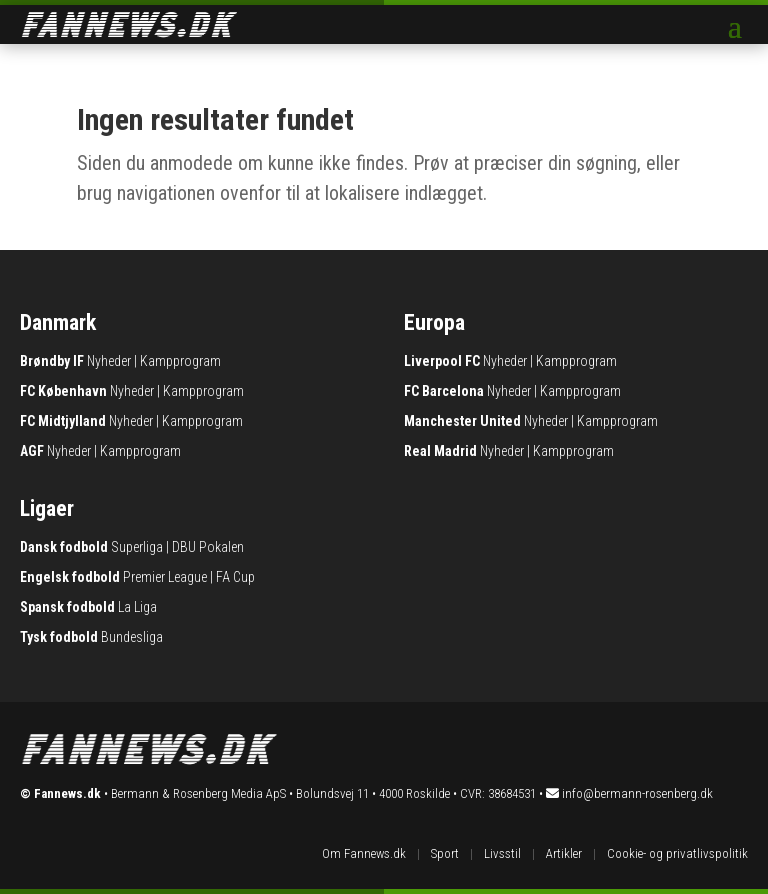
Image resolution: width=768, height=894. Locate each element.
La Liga (137, 607)
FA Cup (235, 577)
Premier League (165, 577)
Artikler (564, 853)
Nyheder (109, 361)
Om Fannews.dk (364, 853)
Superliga (137, 547)
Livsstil (502, 853)
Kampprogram (180, 361)
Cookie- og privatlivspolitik (677, 853)
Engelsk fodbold (70, 577)
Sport (445, 853)
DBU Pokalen (208, 547)
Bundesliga (132, 637)
